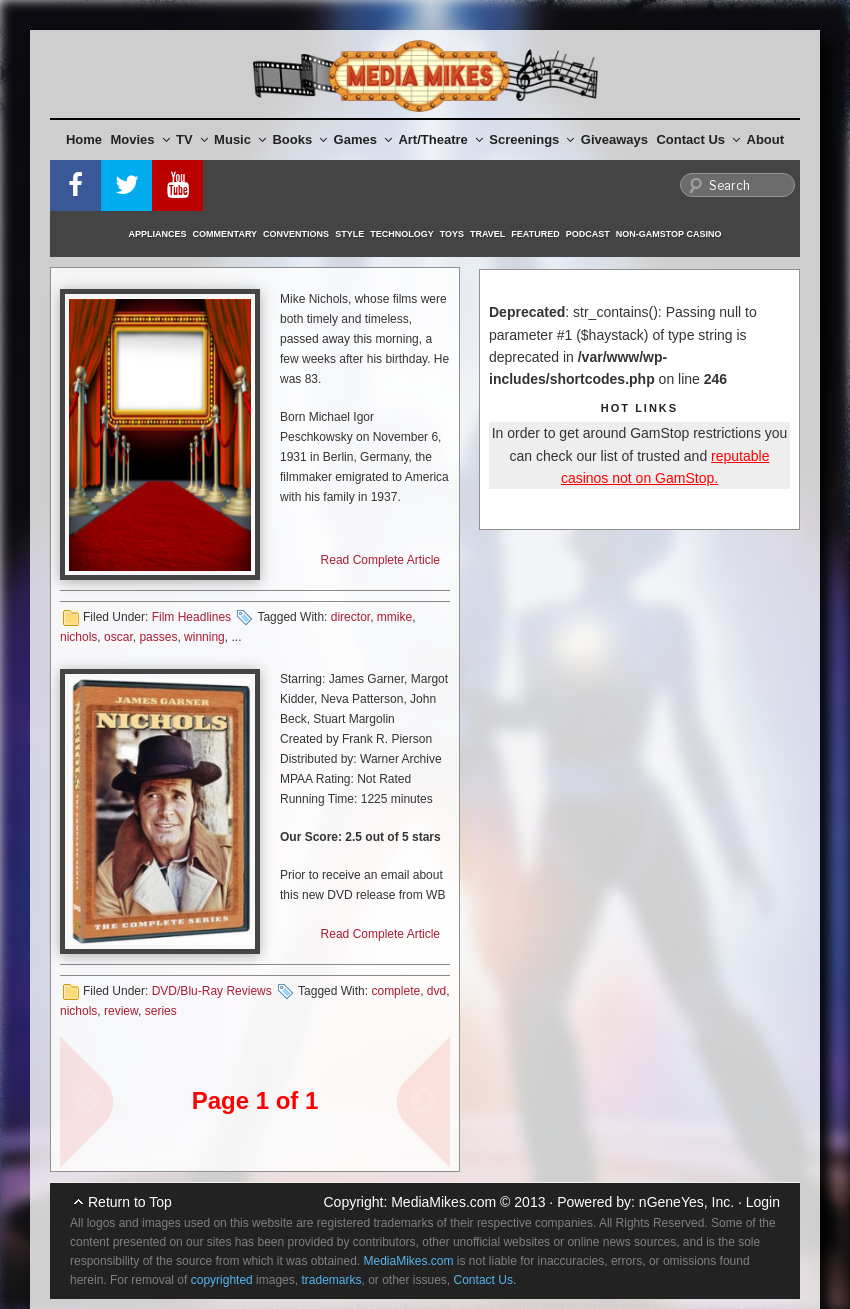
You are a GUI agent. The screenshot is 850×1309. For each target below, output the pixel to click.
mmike (394, 617)
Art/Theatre (440, 139)
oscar (118, 637)
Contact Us (698, 139)
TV (192, 139)
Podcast (588, 234)
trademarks (331, 1280)
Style (349, 234)
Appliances (158, 234)
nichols (78, 637)
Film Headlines (191, 617)
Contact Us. (485, 1280)
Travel (487, 234)
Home (84, 139)
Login (763, 1202)
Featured (535, 234)
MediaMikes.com (443, 1202)
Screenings (531, 139)
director (350, 617)
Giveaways (614, 139)
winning (204, 637)
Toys (452, 234)
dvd (436, 991)
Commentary (225, 234)
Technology (402, 234)
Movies (140, 139)
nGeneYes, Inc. (686, 1202)
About (766, 139)
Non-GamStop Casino (669, 234)
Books (299, 139)
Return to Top (130, 1202)
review (121, 1011)
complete (395, 991)
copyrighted (222, 1280)
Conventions (296, 234)
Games (363, 139)
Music (240, 139)
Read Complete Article (380, 560)
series (161, 1011)
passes (158, 637)
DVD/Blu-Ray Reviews (212, 991)
